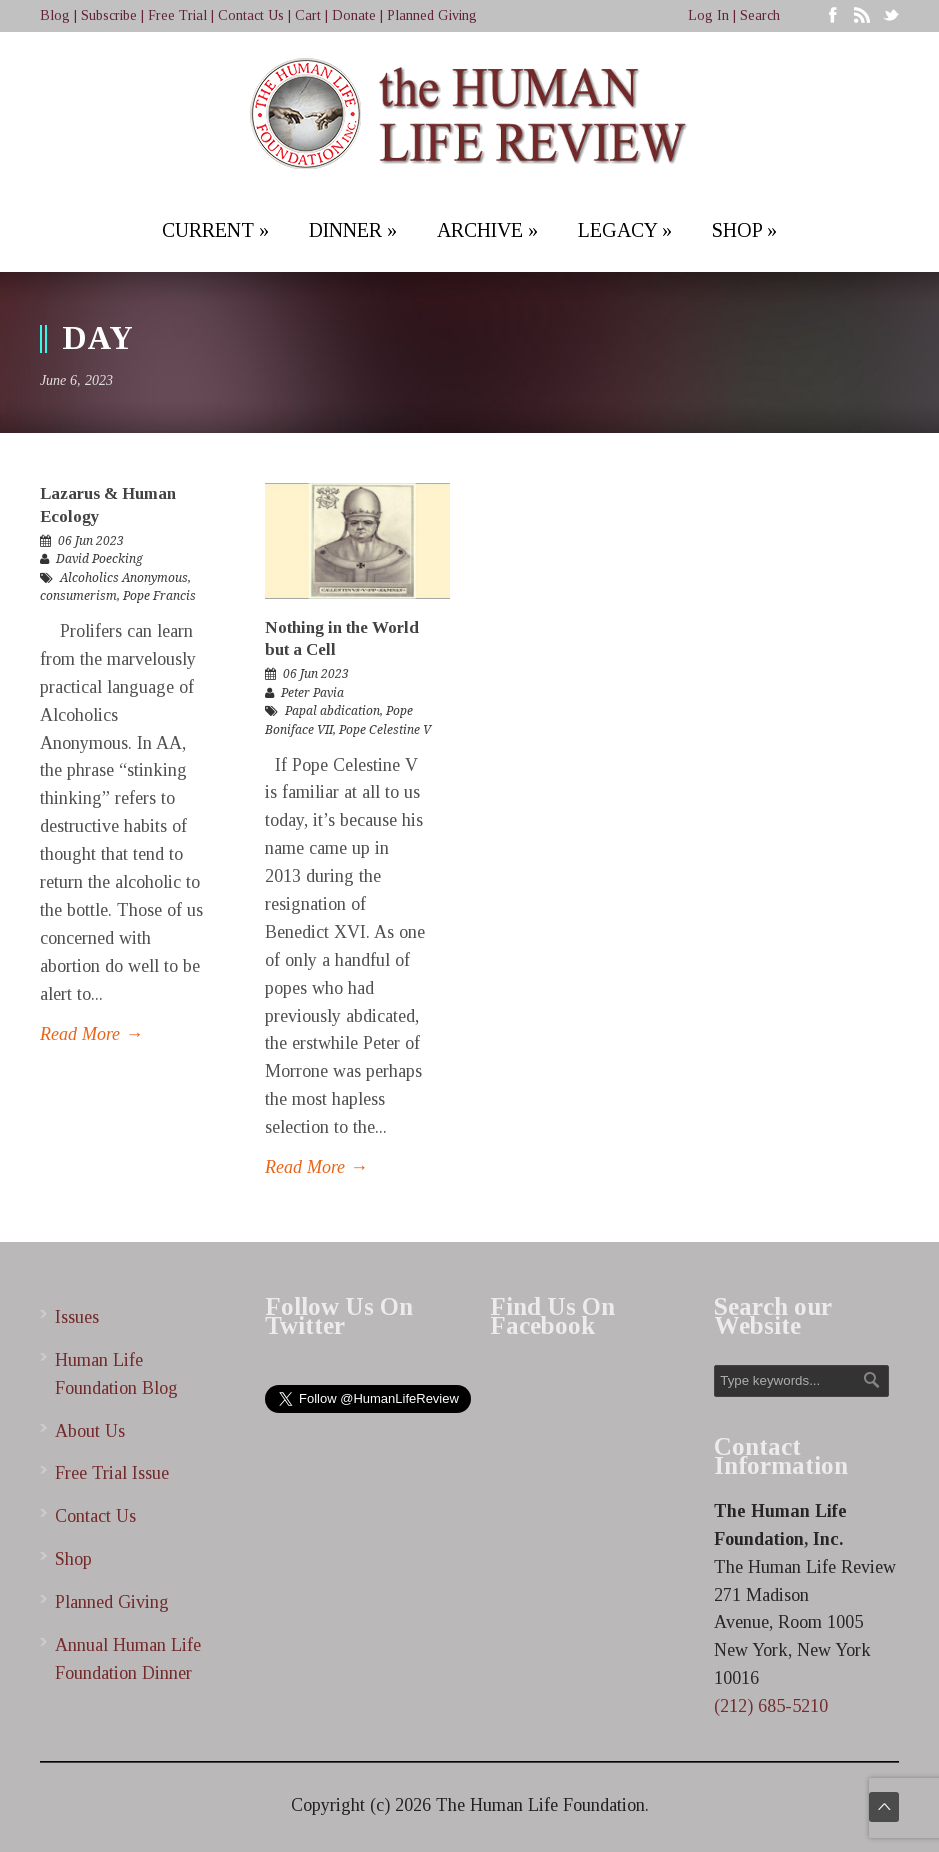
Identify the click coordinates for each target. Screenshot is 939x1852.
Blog (55, 15)
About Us (90, 1431)
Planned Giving (432, 15)
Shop (73, 1559)
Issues (77, 1317)
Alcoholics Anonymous (124, 578)
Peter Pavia (312, 693)
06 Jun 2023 (91, 541)
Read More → (91, 1034)
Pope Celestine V (385, 730)
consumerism (78, 596)
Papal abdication (332, 711)
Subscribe (109, 15)
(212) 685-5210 (771, 1706)
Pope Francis (159, 596)
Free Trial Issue (112, 1473)
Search (760, 15)
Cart (308, 15)
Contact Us (251, 15)
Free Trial (177, 15)
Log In (708, 15)
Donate (354, 15)
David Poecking (99, 559)
